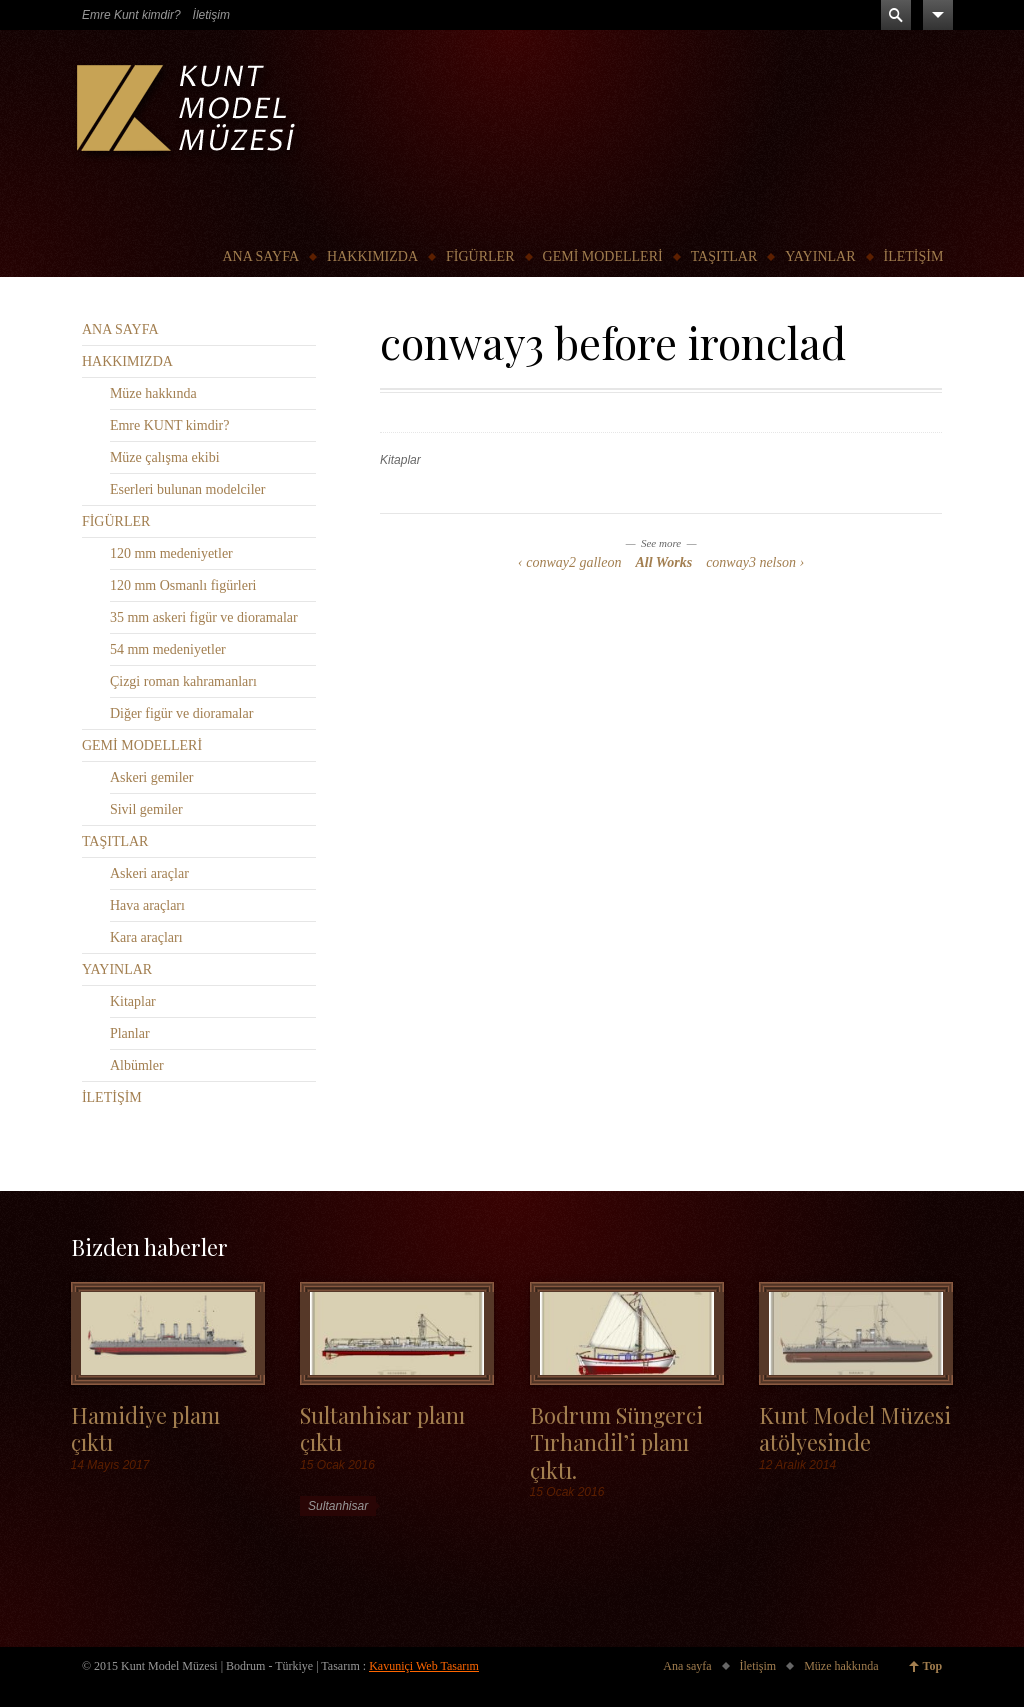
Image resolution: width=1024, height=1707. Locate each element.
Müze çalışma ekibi (165, 457)
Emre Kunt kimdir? (131, 15)
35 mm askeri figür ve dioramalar (204, 617)
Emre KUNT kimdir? (170, 425)
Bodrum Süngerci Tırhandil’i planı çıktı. (616, 1442)
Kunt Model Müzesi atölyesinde (855, 1428)
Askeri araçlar (149, 873)
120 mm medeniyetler (171, 553)
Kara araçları (146, 937)
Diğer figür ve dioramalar (181, 713)
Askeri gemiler (152, 777)
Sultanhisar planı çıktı (382, 1428)
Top (933, 1666)
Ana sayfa (687, 1666)
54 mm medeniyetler (168, 649)
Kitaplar (400, 460)
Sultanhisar (338, 1506)
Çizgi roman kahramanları (183, 681)
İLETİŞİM (914, 256)
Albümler (137, 1065)
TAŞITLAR (724, 256)
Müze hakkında (153, 393)
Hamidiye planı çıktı (145, 1428)
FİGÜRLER (480, 256)
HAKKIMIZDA (372, 256)
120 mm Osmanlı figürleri (183, 585)
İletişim (211, 15)
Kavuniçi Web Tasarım (424, 1666)
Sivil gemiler (146, 809)
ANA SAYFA (260, 256)
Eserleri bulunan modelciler (188, 489)
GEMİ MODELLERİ (603, 256)
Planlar (130, 1033)
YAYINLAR (820, 256)
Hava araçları (147, 905)
